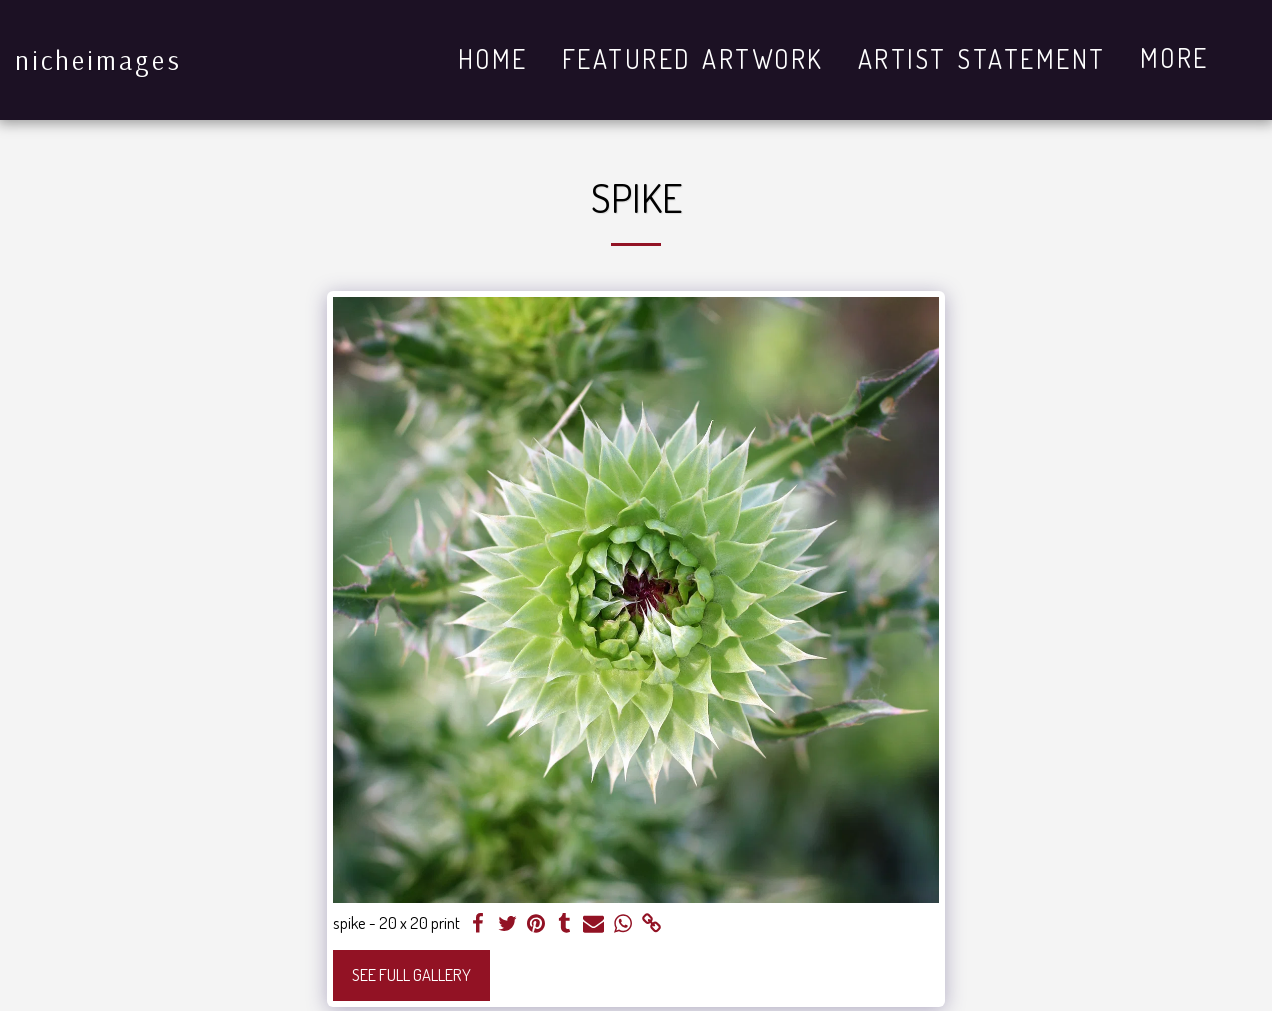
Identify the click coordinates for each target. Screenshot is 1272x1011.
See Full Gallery (411, 974)
